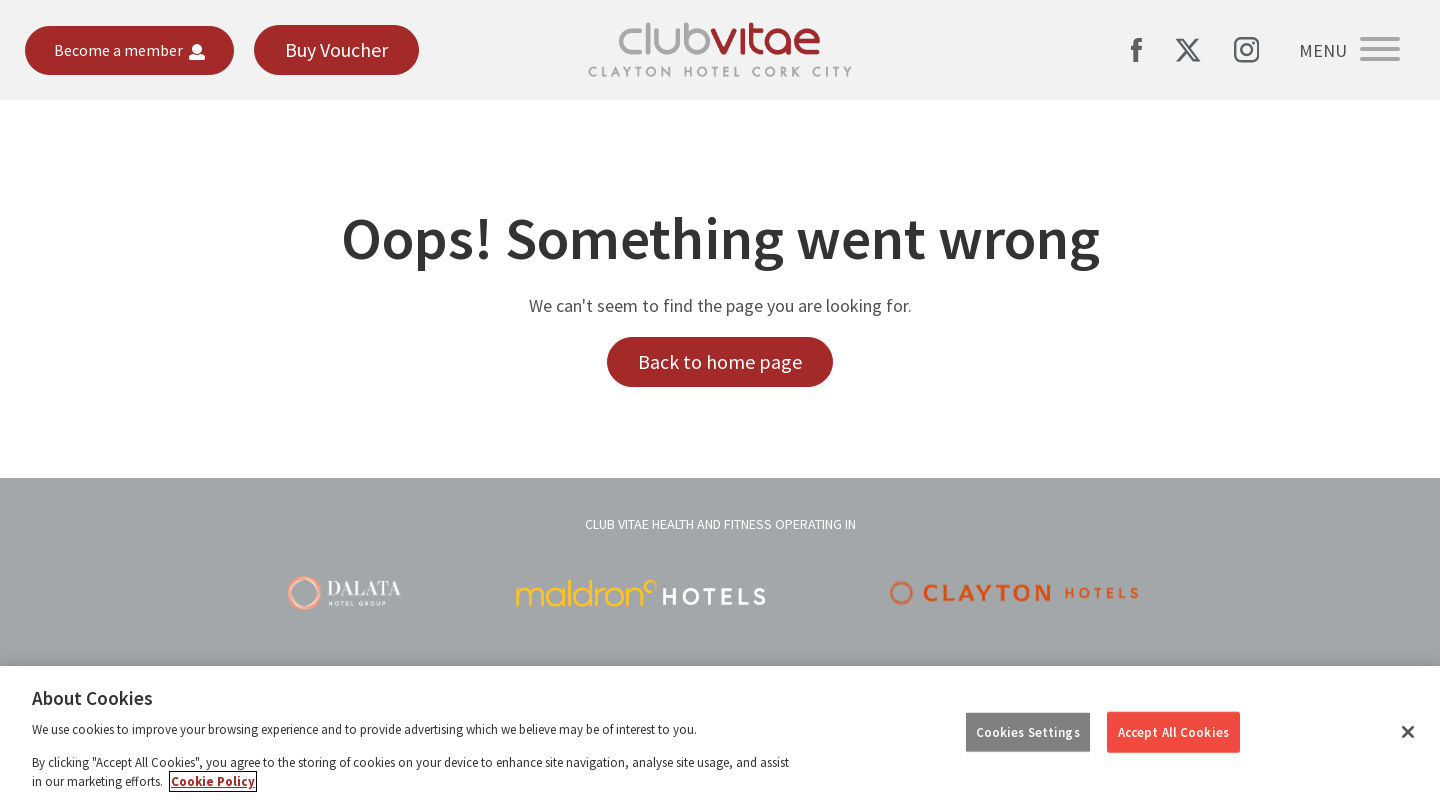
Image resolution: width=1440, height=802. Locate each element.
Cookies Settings (1028, 731)
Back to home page (720, 361)
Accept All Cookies (1173, 731)
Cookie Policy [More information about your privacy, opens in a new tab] (213, 781)
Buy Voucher (336, 49)
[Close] (1408, 732)
